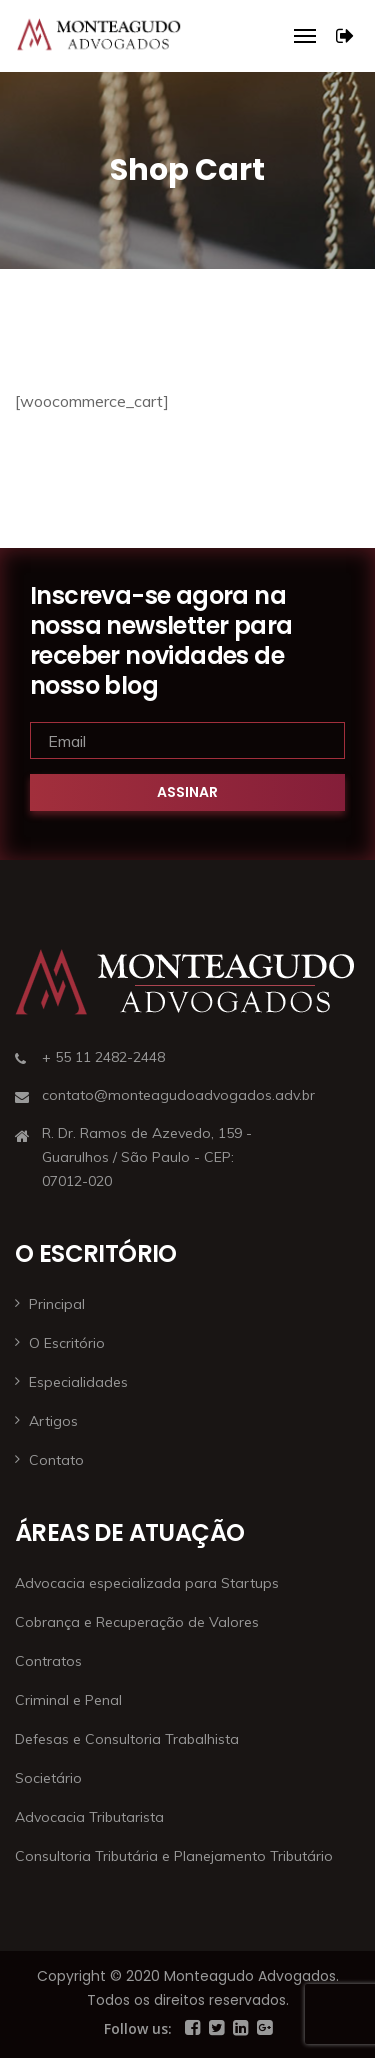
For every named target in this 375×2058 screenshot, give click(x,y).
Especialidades (78, 1382)
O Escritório (67, 1343)
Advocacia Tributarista (89, 1817)
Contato (56, 1460)
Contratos (48, 1661)
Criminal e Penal (68, 1700)
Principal (57, 1304)
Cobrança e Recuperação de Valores (137, 1622)
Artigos (53, 1421)
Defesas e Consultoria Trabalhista (127, 1739)
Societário (48, 1778)
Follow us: (138, 2028)
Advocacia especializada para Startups (147, 1583)
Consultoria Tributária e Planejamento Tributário (174, 1856)
